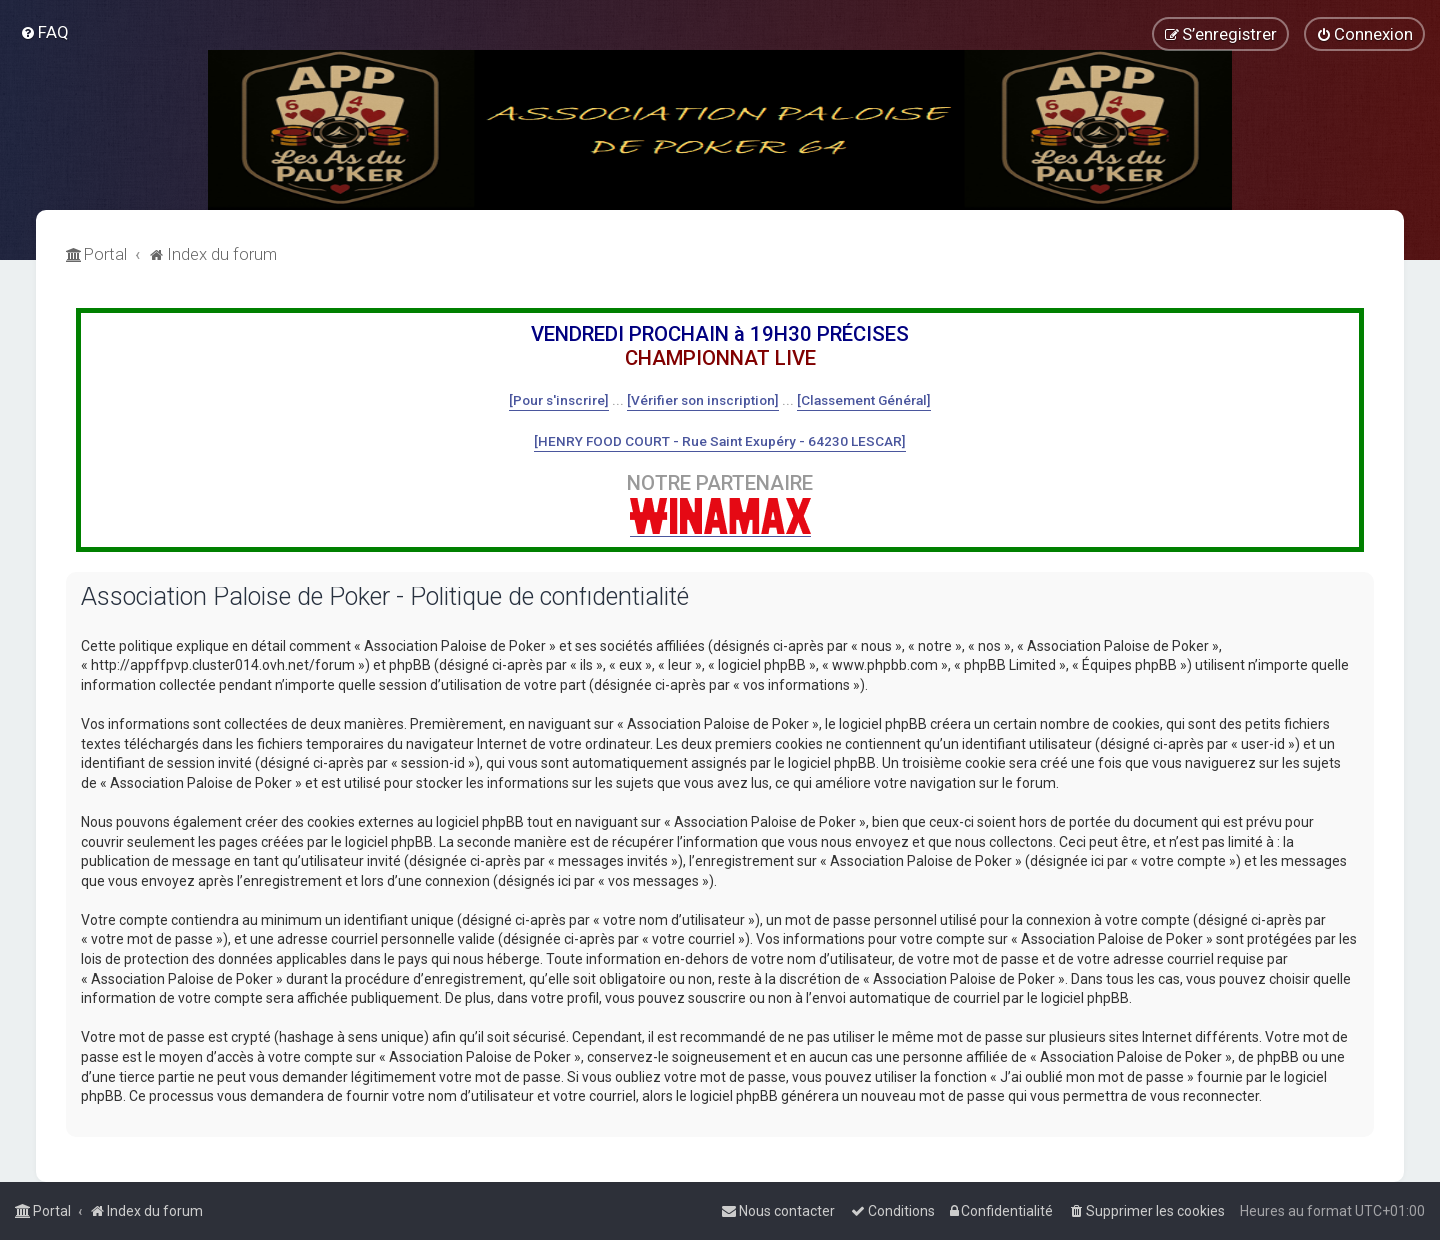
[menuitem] (44, 32)
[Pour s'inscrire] (559, 400)
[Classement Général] (864, 400)
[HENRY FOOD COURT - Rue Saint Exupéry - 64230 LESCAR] (720, 441)
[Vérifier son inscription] (703, 400)
